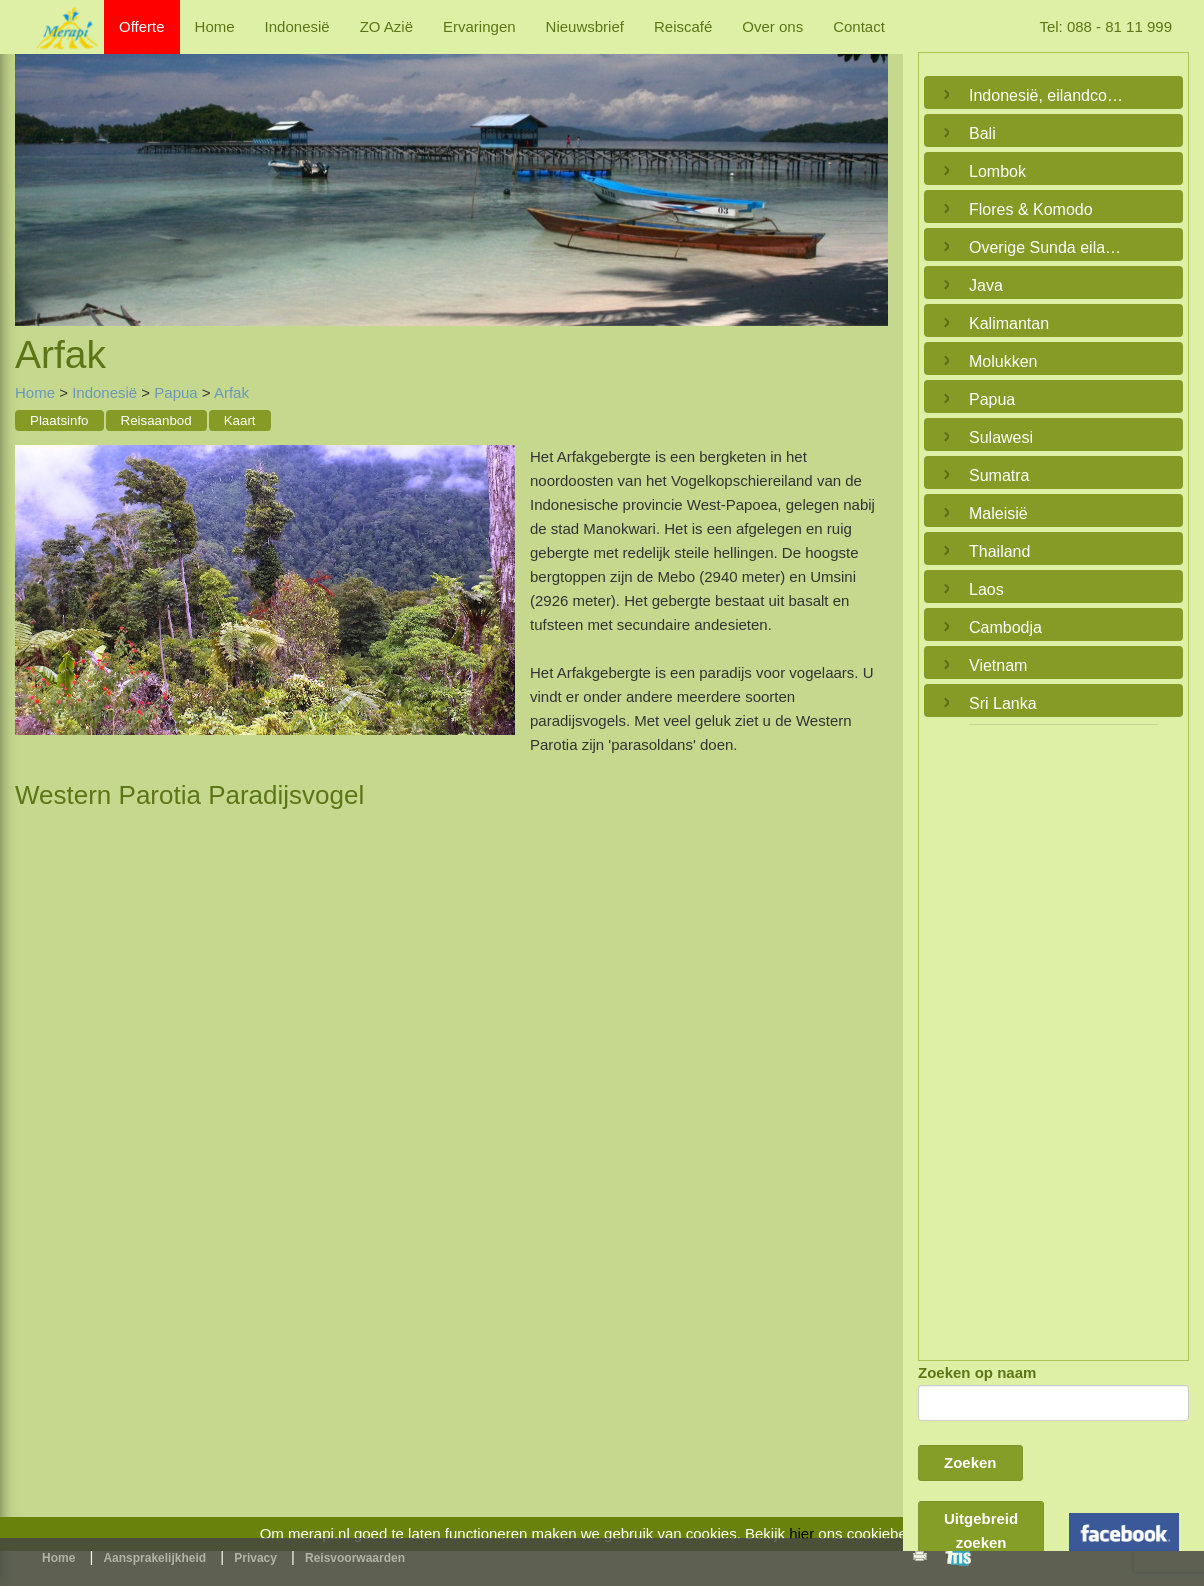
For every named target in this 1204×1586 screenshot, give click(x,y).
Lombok (997, 171)
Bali (982, 133)
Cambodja (1005, 627)
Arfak (231, 392)
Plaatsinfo (59, 420)
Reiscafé (683, 26)
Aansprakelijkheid (154, 1558)
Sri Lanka (1003, 703)
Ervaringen (479, 26)
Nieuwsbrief (585, 26)
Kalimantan (1009, 323)
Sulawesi (1001, 437)
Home (215, 26)
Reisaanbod (156, 420)
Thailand (999, 551)
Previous (35, 170)
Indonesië (297, 26)
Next (868, 170)
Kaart (240, 420)
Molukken (1003, 361)
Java (986, 285)
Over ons (772, 26)
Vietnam (998, 665)
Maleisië (998, 513)
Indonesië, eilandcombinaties (1048, 95)
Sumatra (999, 475)
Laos (986, 589)
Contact (859, 26)
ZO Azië (386, 26)
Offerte (142, 26)
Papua (175, 392)
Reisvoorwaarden (355, 1558)
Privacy (255, 1558)
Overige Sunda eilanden (1048, 247)
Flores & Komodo (1031, 209)
